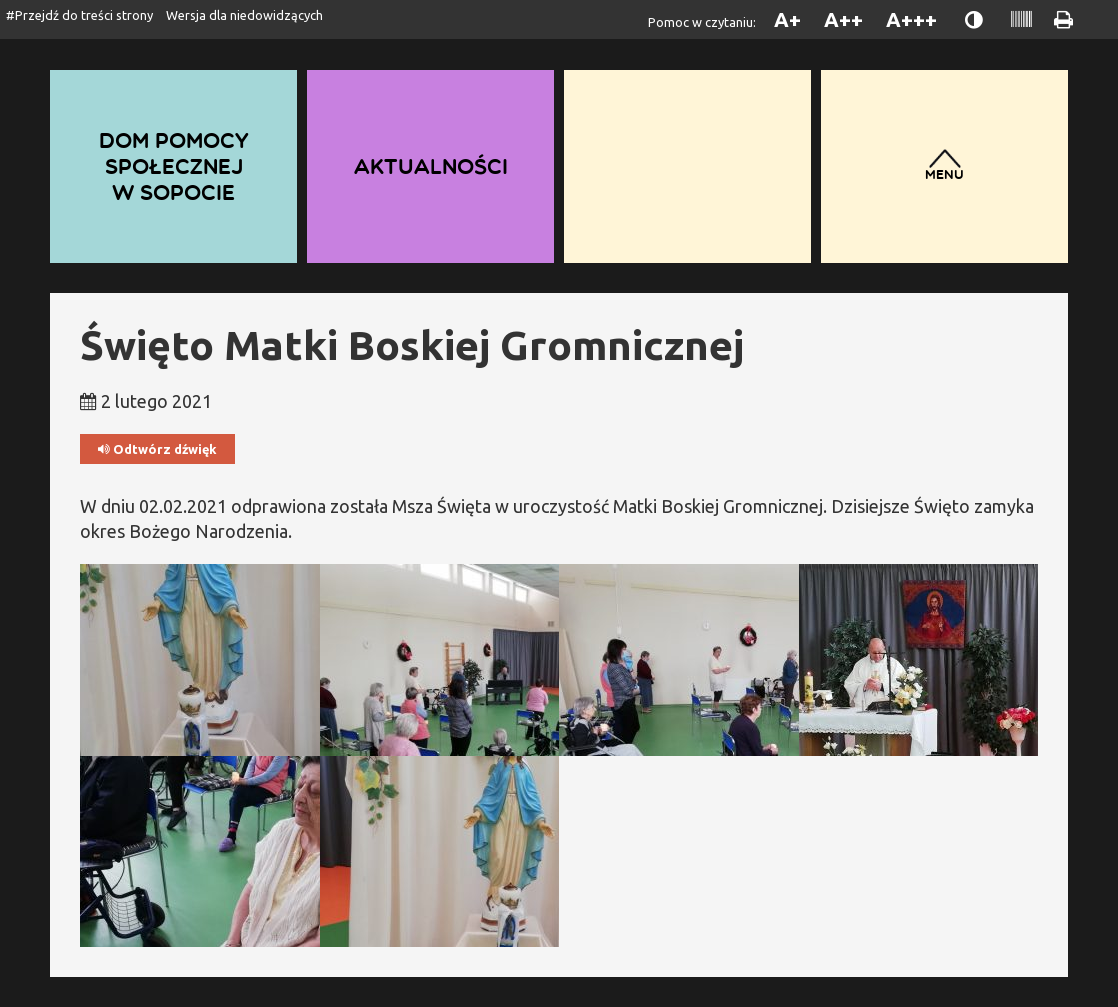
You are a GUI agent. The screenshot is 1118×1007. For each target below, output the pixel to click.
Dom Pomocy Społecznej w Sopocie (174, 166)
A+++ (911, 19)
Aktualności (430, 166)
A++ (843, 19)
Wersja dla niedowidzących (244, 15)
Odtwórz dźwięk (157, 449)
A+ (787, 19)
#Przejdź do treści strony (79, 15)
